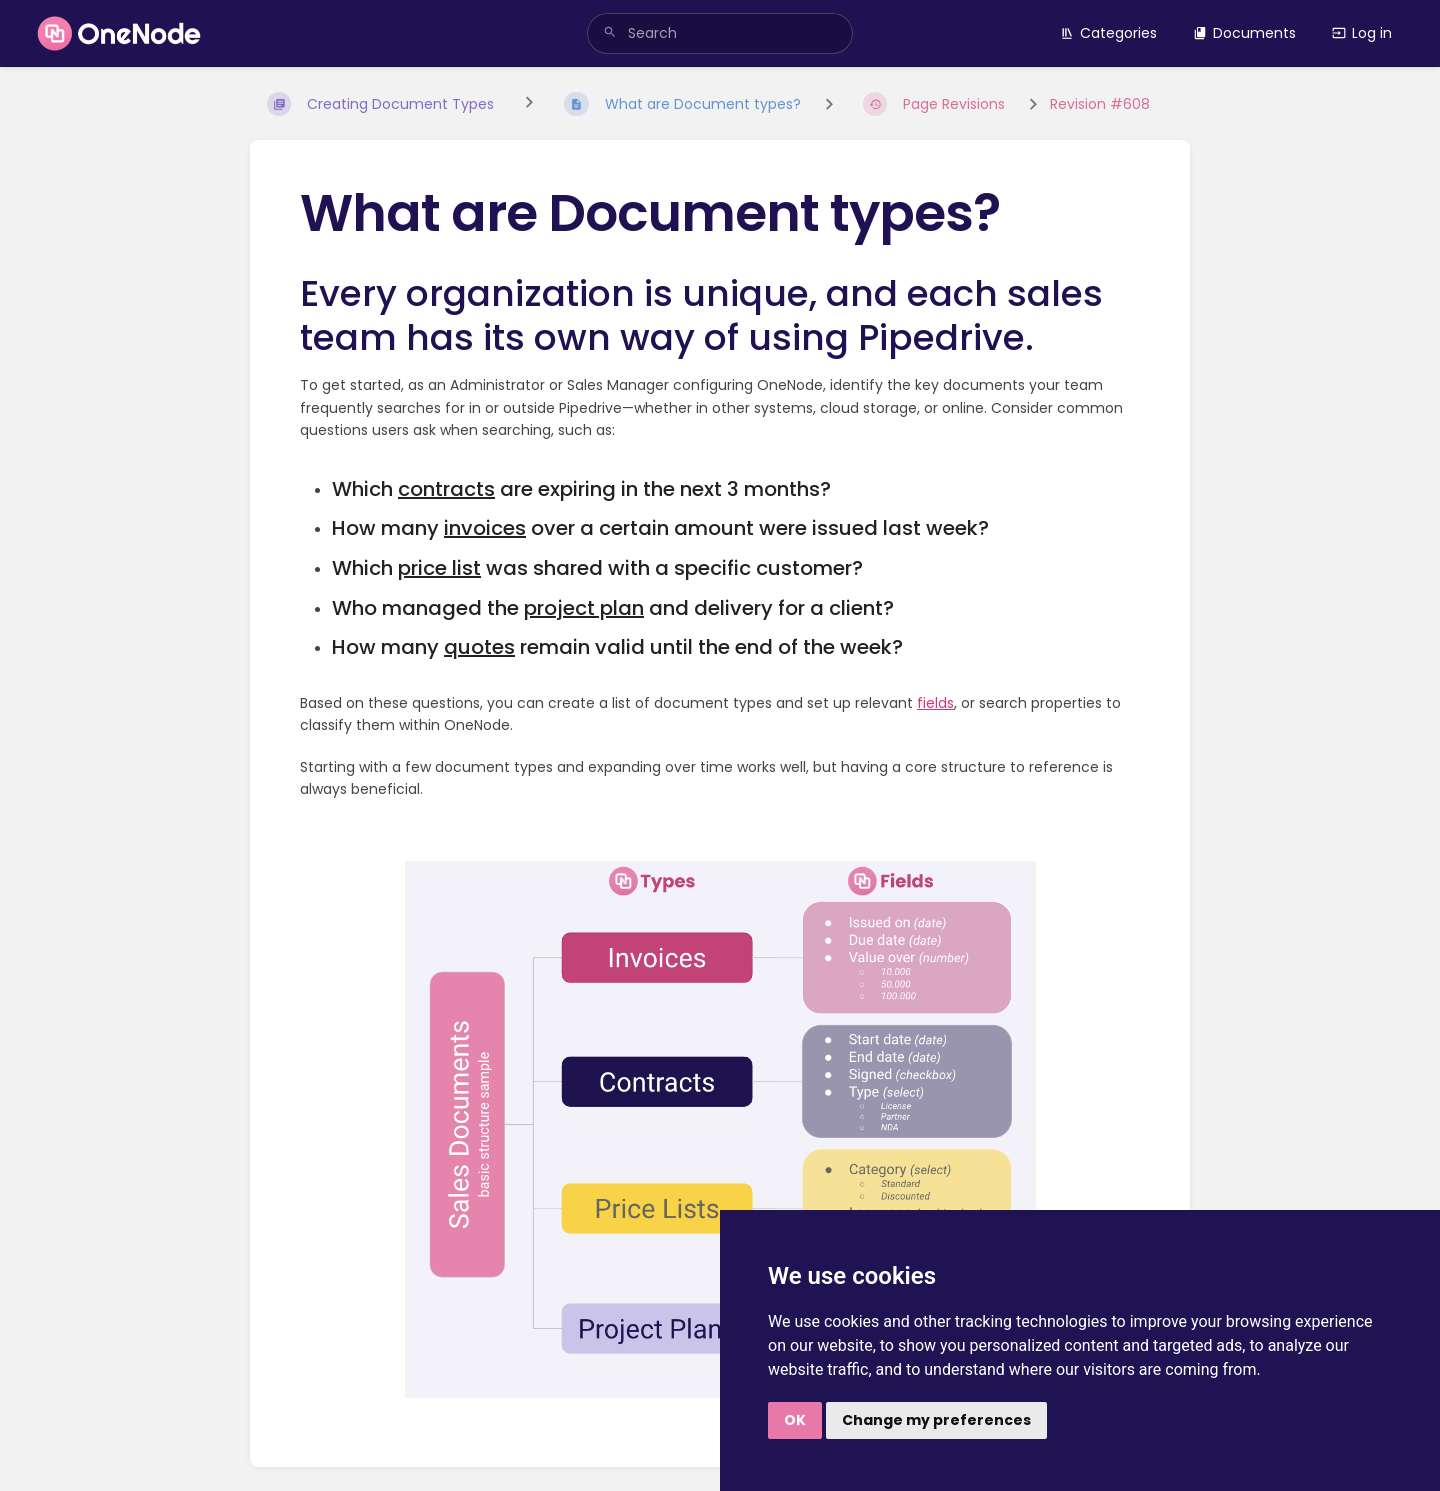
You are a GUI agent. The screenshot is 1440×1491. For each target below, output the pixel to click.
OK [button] (795, 1420)
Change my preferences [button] (936, 1420)
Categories (1108, 33)
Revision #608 (1100, 104)
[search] (720, 33)
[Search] (610, 33)
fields (935, 703)
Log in (1362, 33)
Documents (1244, 33)
